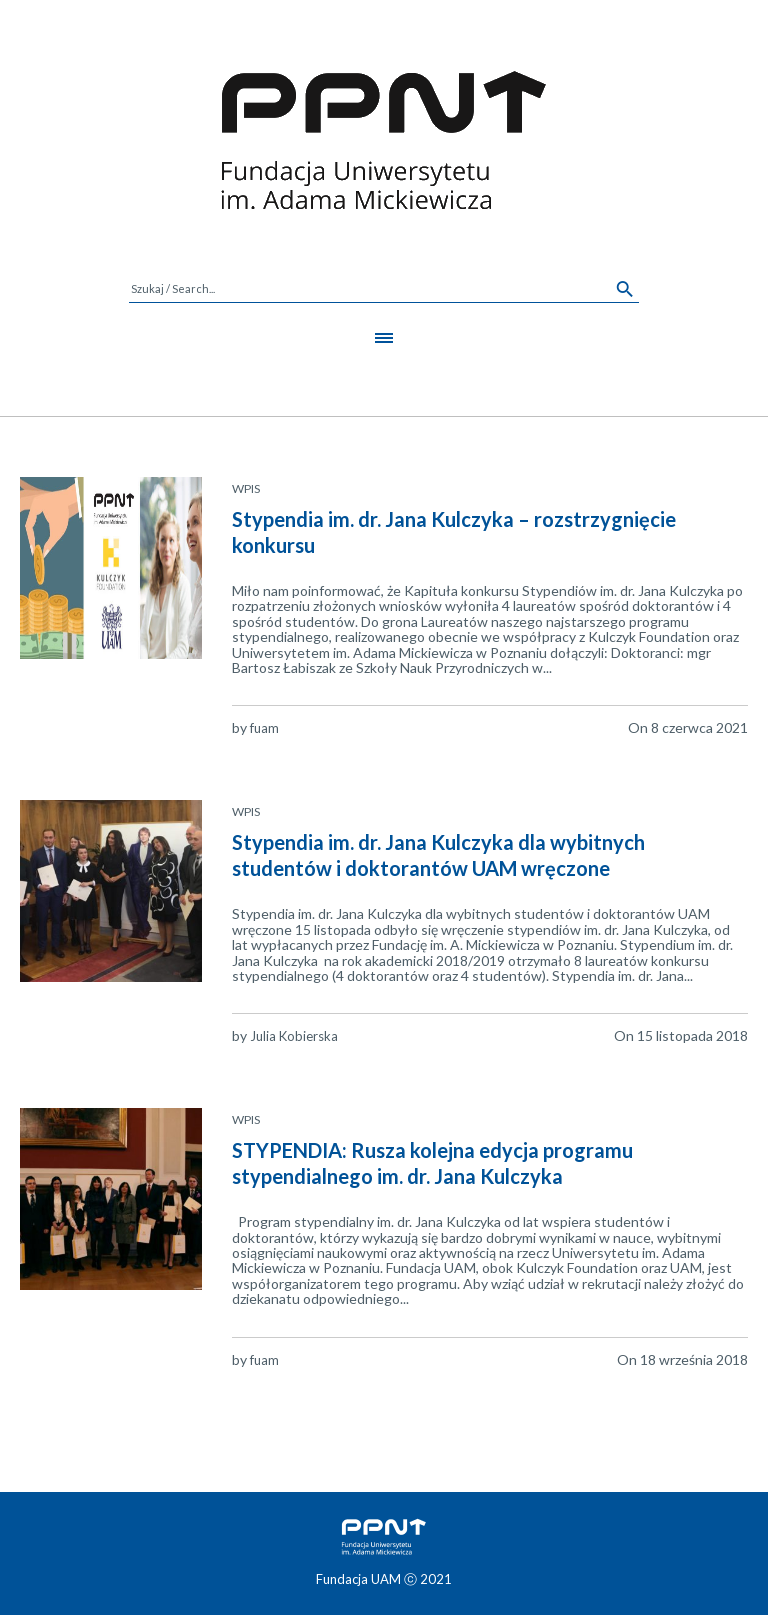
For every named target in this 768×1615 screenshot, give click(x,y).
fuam (264, 728)
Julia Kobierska (294, 1036)
